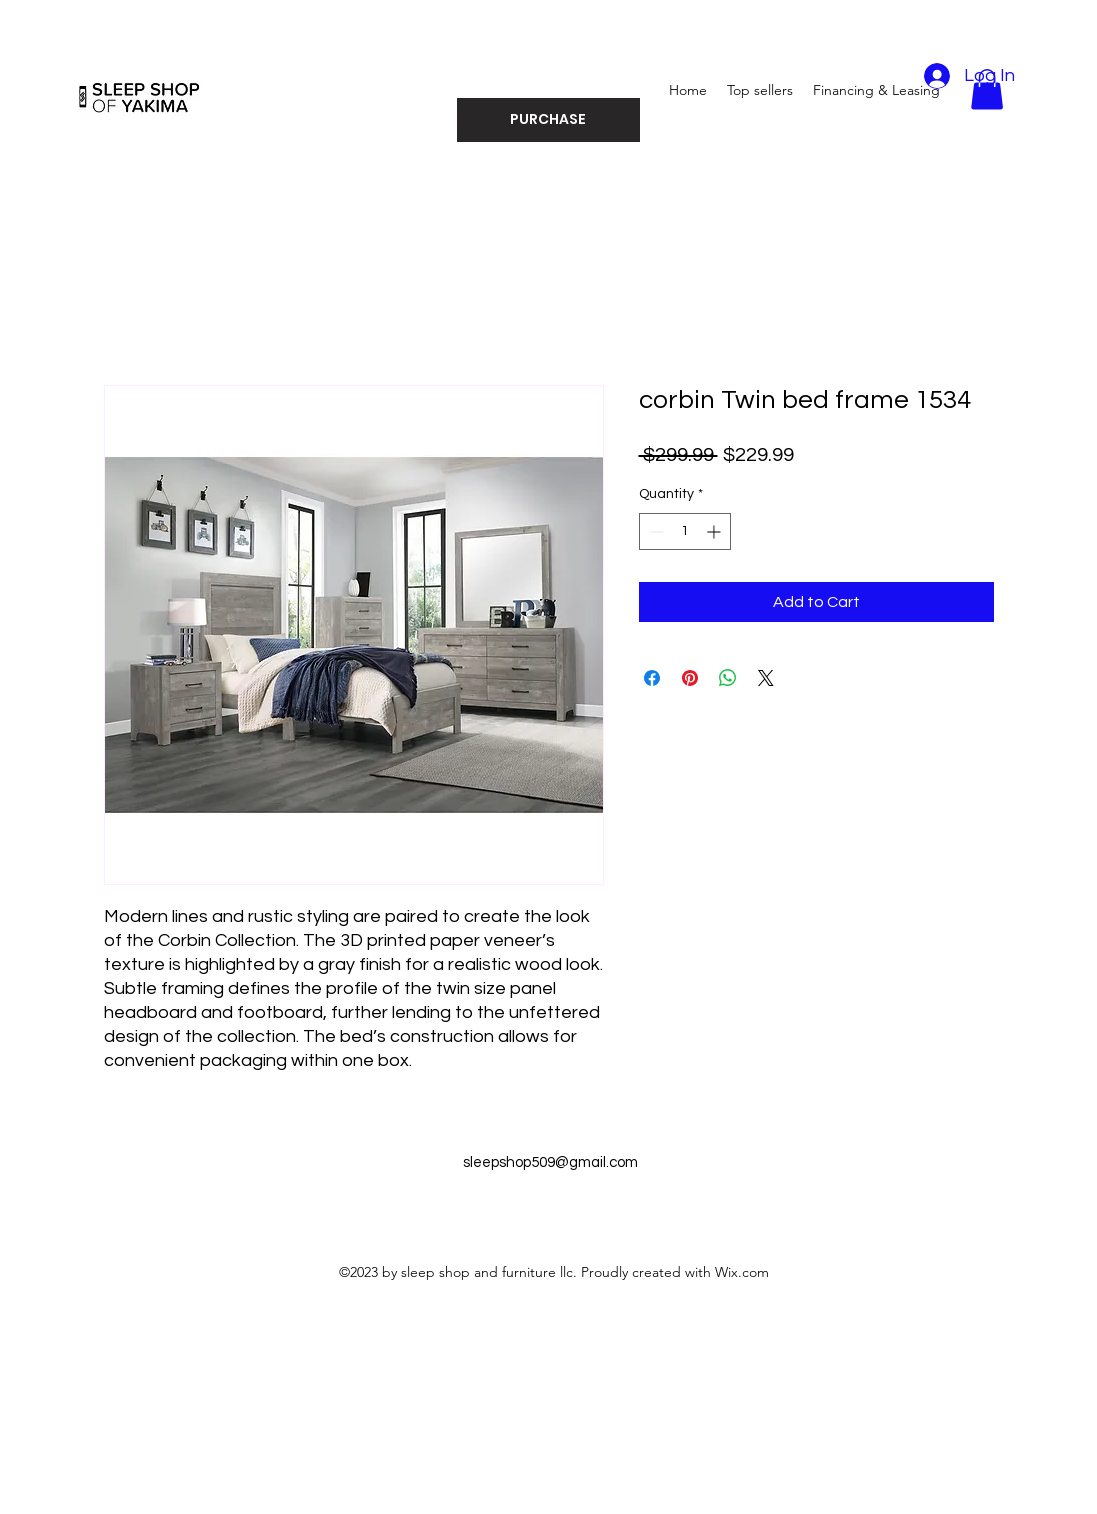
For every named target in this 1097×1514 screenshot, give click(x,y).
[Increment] (715, 531)
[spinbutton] (685, 531)
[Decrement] (654, 531)
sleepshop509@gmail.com (550, 1162)
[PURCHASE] (548, 120)
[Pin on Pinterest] (690, 678)
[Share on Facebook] (652, 678)
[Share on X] (766, 678)
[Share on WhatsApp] (728, 678)
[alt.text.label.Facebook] (549, 1207)
